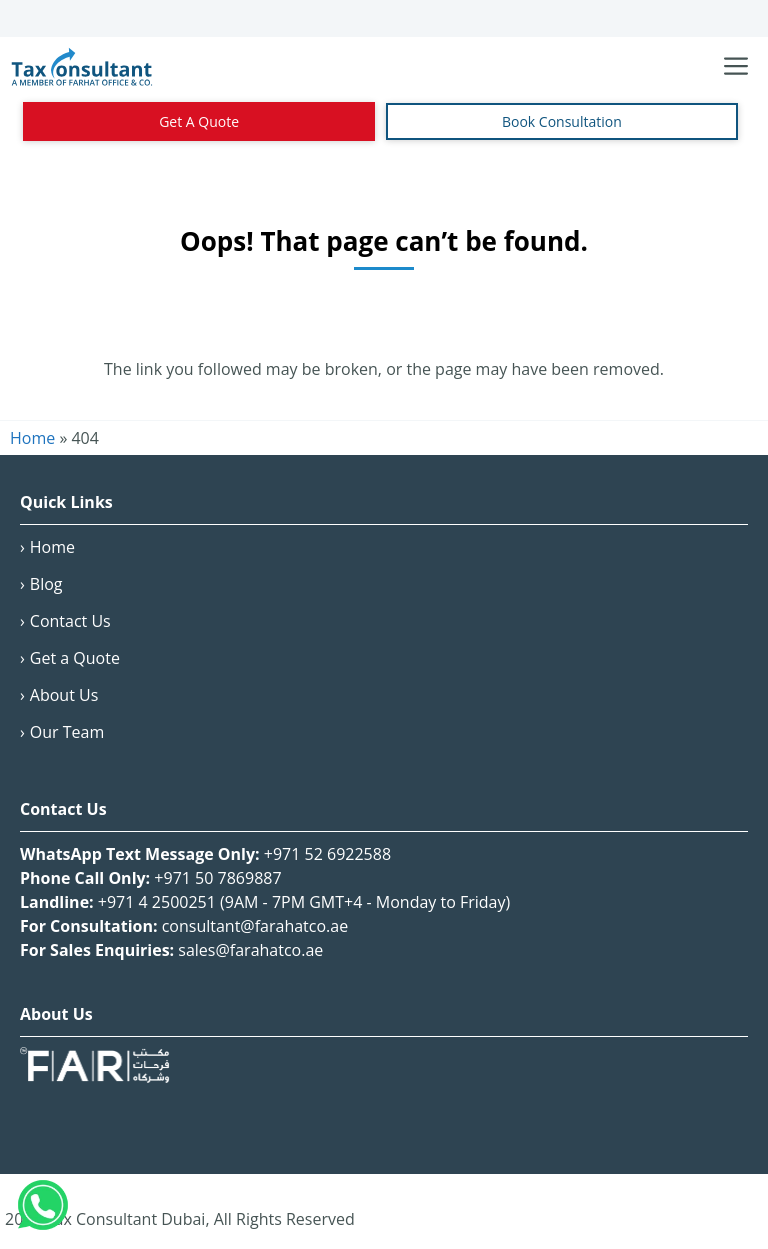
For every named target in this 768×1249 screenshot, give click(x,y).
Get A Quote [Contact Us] (199, 121)
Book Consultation (562, 121)
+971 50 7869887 (217, 878)
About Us (64, 695)
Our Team (67, 732)
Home (52, 547)
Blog (46, 584)
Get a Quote (75, 658)
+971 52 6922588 (327, 854)
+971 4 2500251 (157, 902)
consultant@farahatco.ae (255, 926)
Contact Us (70, 621)
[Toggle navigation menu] (736, 67)
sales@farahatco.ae (250, 950)
